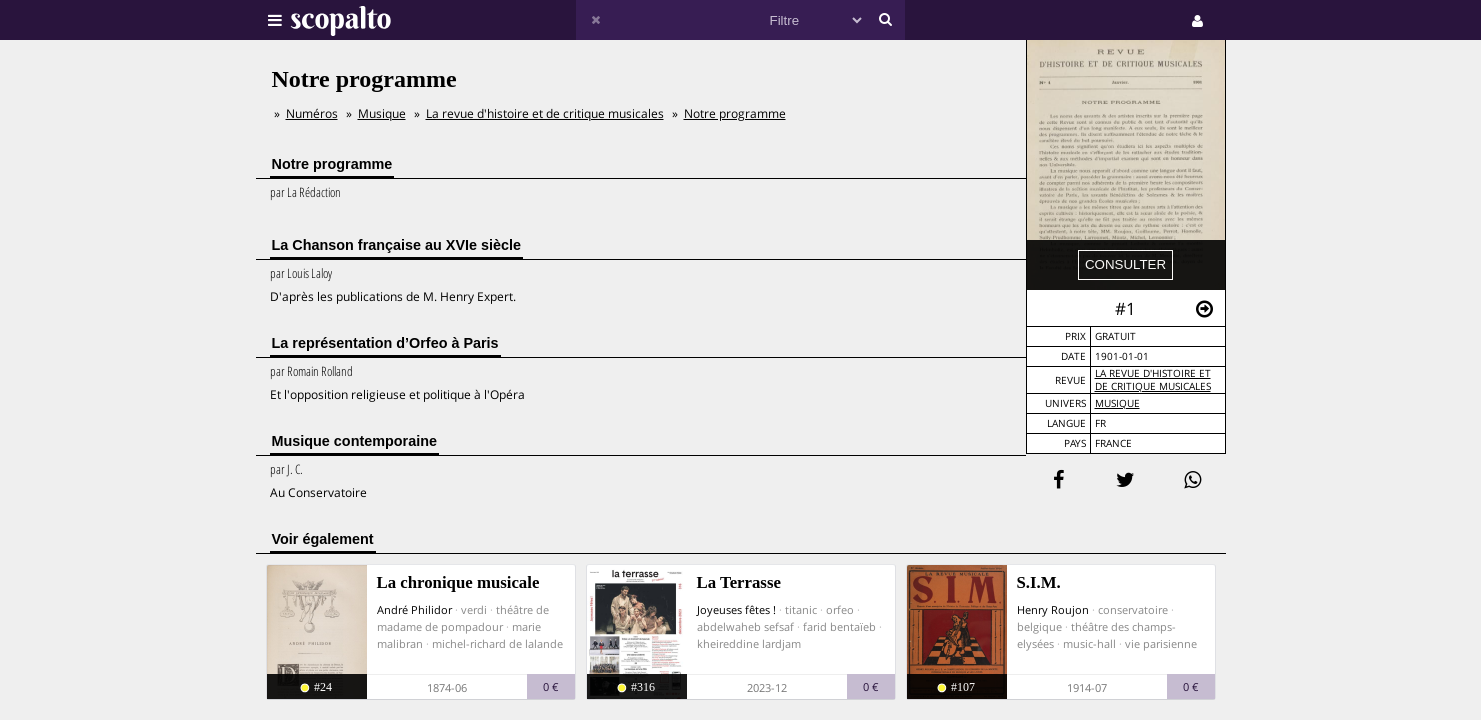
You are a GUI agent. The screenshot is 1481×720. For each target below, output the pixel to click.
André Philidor (414, 609)
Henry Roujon (1053, 609)
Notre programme (735, 113)
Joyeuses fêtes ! (736, 609)
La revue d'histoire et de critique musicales (1153, 380)
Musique (1117, 403)
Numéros (312, 113)
